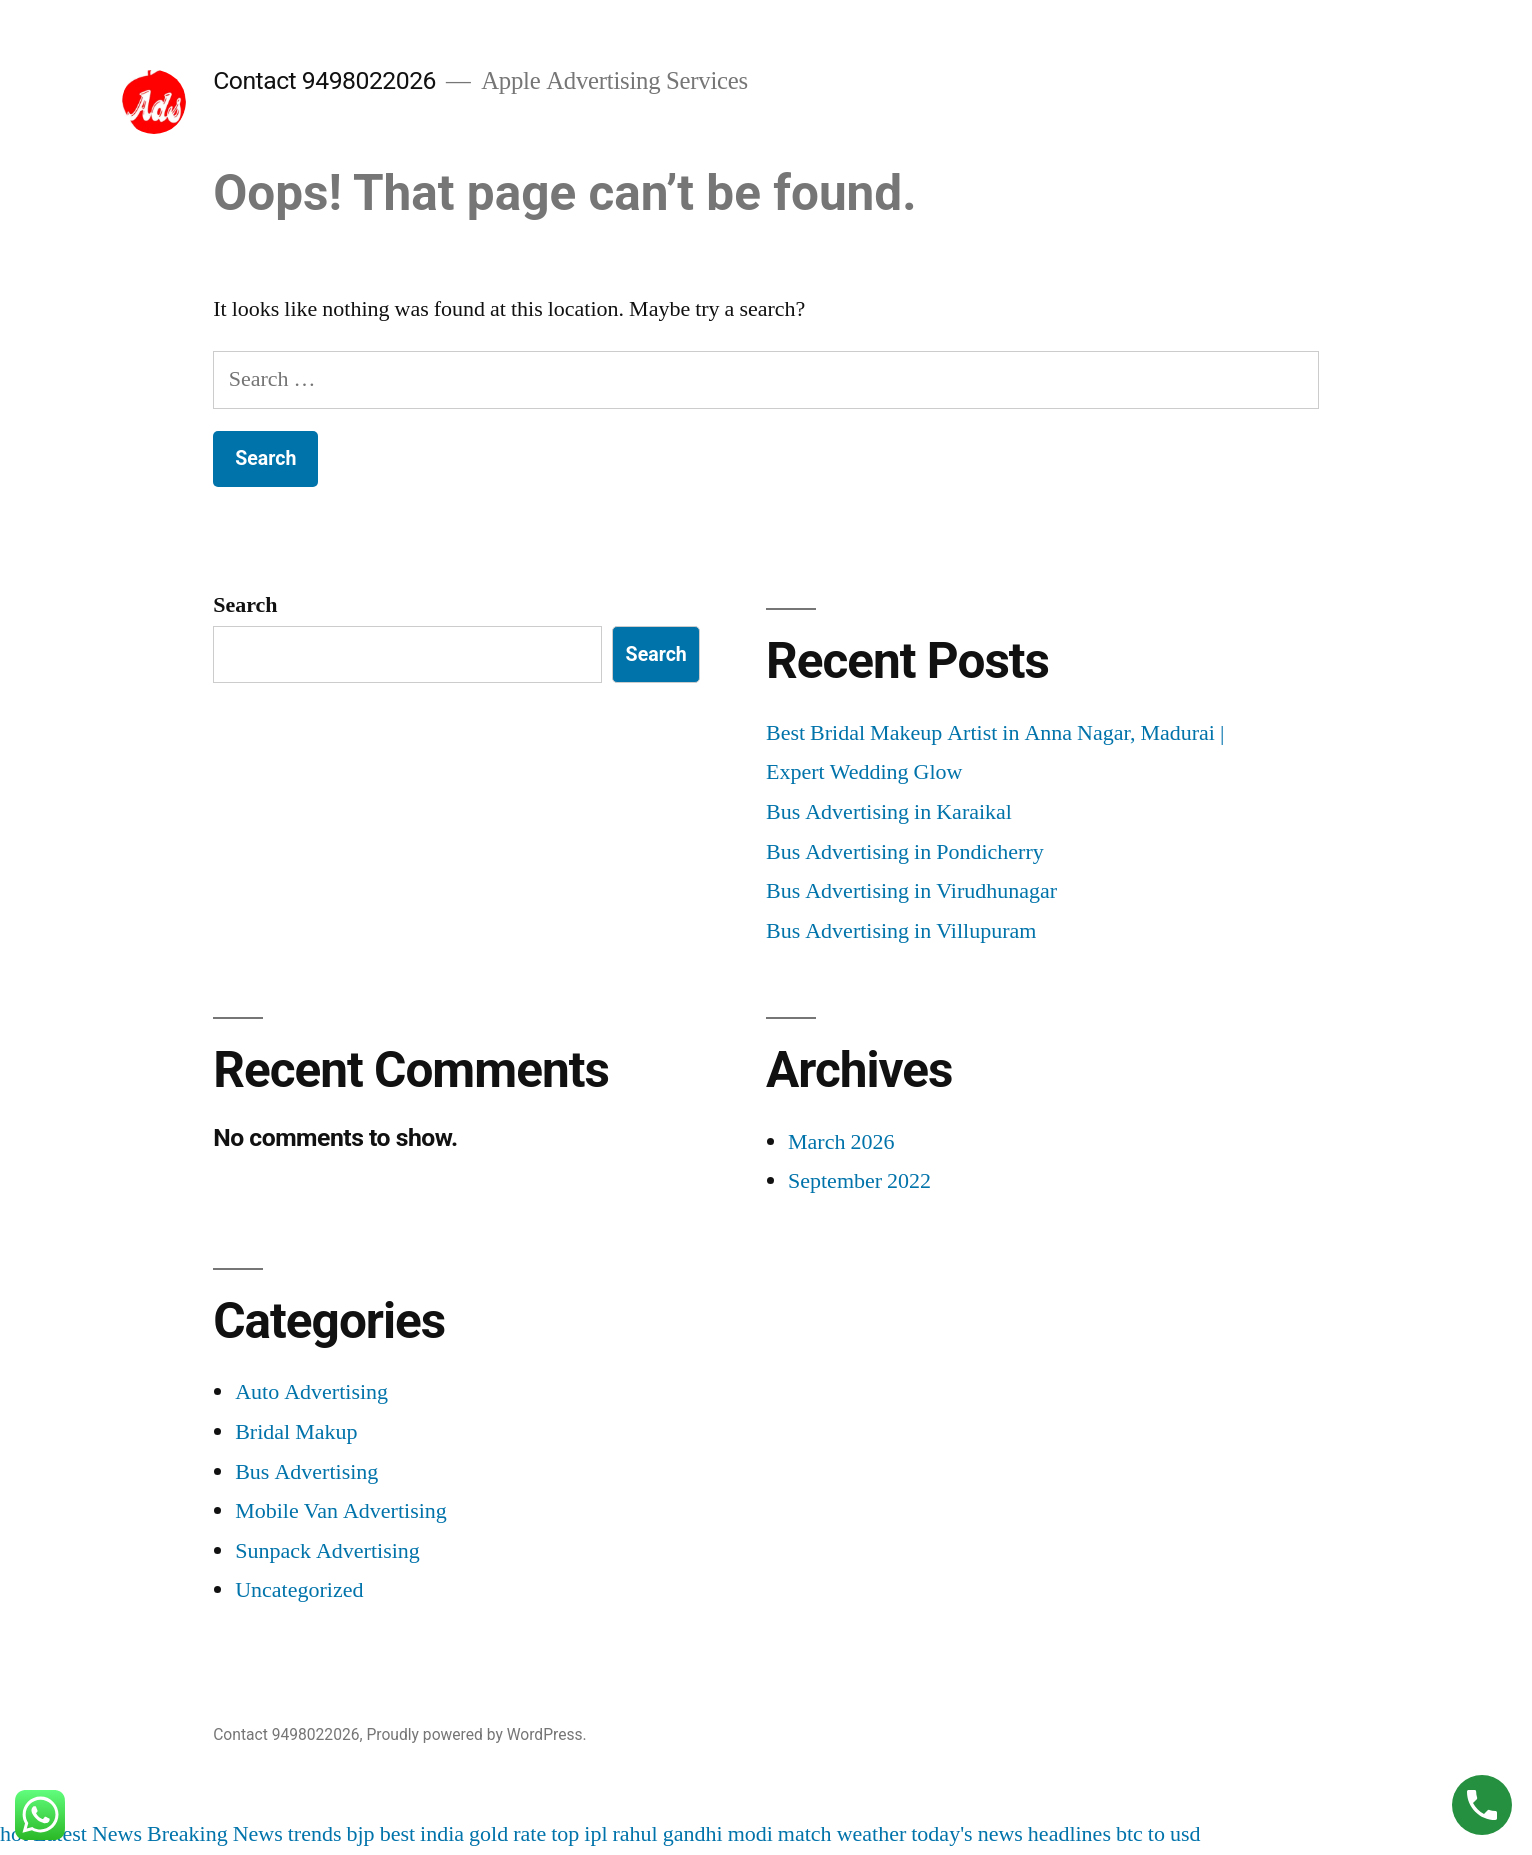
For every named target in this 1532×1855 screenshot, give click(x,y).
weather (872, 1834)
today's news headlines (1011, 1834)
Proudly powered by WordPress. (476, 1734)
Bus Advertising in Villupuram (901, 931)
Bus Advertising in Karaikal (889, 812)
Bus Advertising (306, 1472)
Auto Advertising (311, 1392)
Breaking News (215, 1834)
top (565, 1834)
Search (245, 605)
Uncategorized (299, 1590)
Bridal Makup (296, 1432)
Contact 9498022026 (324, 80)
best (397, 1834)
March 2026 (841, 1142)
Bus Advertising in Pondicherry (905, 852)
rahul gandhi (668, 1834)
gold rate (507, 1834)
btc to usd (1158, 1834)
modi (750, 1834)
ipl (595, 1834)
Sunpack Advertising (327, 1551)
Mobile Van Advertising (341, 1511)
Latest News (87, 1834)
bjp (361, 1834)
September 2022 (859, 1181)
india (442, 1834)
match (805, 1834)
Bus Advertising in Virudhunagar (911, 891)
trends (315, 1834)
